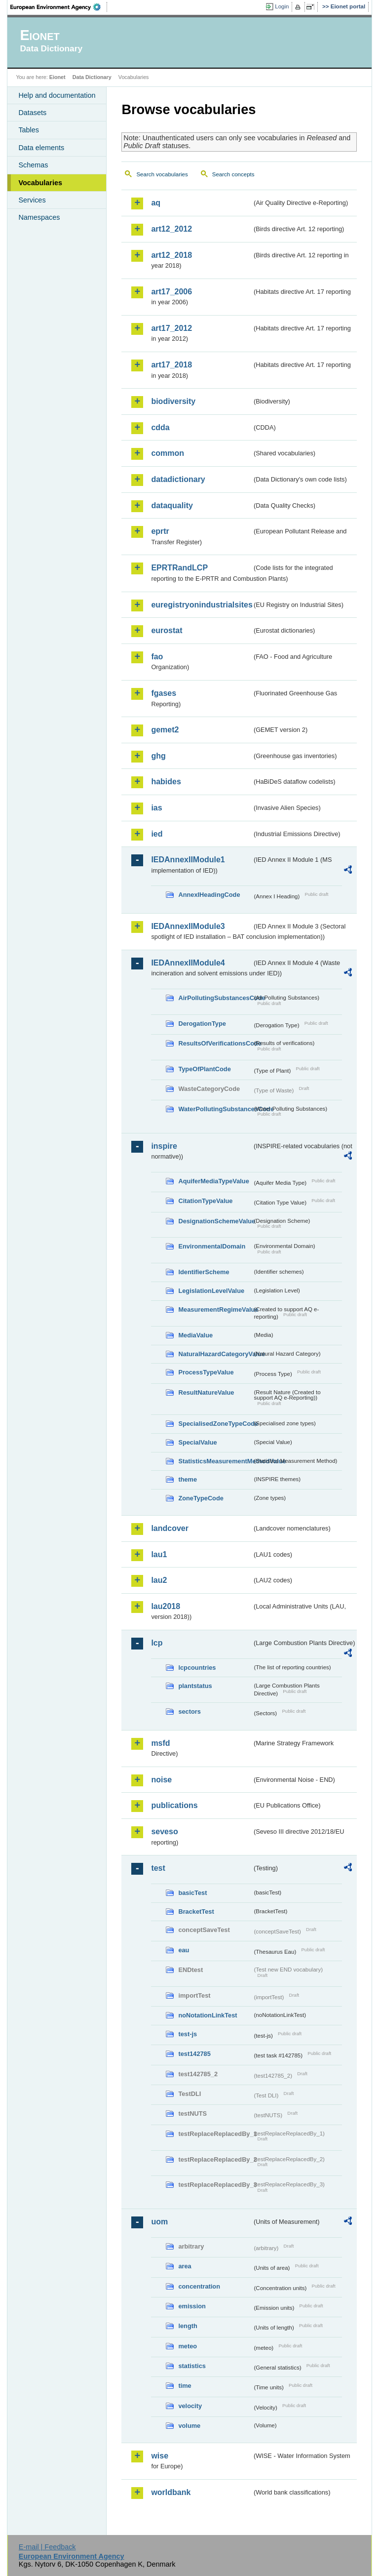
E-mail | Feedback (47, 2547)
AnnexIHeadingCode (209, 894)
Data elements (41, 148)
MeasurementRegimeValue (215, 1309)
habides (166, 781)
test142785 (194, 2053)
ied (156, 834)
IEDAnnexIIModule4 (188, 963)
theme (187, 1479)
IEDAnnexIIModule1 (188, 859)
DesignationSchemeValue (215, 1221)
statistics (191, 2366)
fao (157, 656)
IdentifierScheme (203, 1272)
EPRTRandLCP (179, 568)
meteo (187, 2346)
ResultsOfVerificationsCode (215, 1043)
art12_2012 (171, 229)
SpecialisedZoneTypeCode (215, 1423)
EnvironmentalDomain (211, 1246)
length (187, 2326)
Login (282, 6)
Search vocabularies (162, 174)
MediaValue (195, 1335)
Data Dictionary (92, 77)
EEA (58, 7)
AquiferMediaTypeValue (213, 1181)
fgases (163, 693)
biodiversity (173, 401)
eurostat (166, 630)
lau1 (159, 1554)
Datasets (32, 113)
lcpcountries (197, 1667)
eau (183, 1950)
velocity (190, 2406)
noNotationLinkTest (207, 2015)
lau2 (159, 1580)
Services (31, 200)
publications (174, 1805)
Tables (28, 130)
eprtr (160, 531)
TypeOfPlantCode (204, 1069)
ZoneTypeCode (200, 1498)
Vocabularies (40, 183)
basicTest (192, 1892)
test (158, 1868)
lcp (156, 1643)
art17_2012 (171, 328)
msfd (160, 1743)
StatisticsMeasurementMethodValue (215, 1461)
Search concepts (233, 174)
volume (189, 2425)
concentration (199, 2286)
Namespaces (39, 217)
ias (156, 808)
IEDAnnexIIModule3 (188, 926)
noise (161, 1779)
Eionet (57, 77)
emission (191, 2306)
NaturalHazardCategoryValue (215, 1354)
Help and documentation (56, 95)
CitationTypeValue (205, 1201)
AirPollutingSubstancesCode (215, 998)
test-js (187, 2034)
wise (159, 2456)
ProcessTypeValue (205, 1372)
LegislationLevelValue (211, 1290)
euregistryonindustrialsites (201, 605)
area (184, 2266)
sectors (189, 1711)
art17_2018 (171, 365)
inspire (164, 1146)
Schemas (33, 165)
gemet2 (165, 729)
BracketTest (196, 1911)
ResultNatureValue (206, 1392)
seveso (164, 1831)
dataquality (171, 505)
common (167, 453)
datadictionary (178, 479)
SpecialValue (197, 1442)
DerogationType (202, 1023)
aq (155, 203)
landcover (170, 1528)
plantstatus (195, 1686)
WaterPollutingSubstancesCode (215, 1109)
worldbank (170, 2492)
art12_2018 (171, 255)
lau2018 (165, 1606)
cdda (160, 427)
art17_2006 (171, 291)
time (184, 2385)
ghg (158, 756)
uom (159, 2221)
